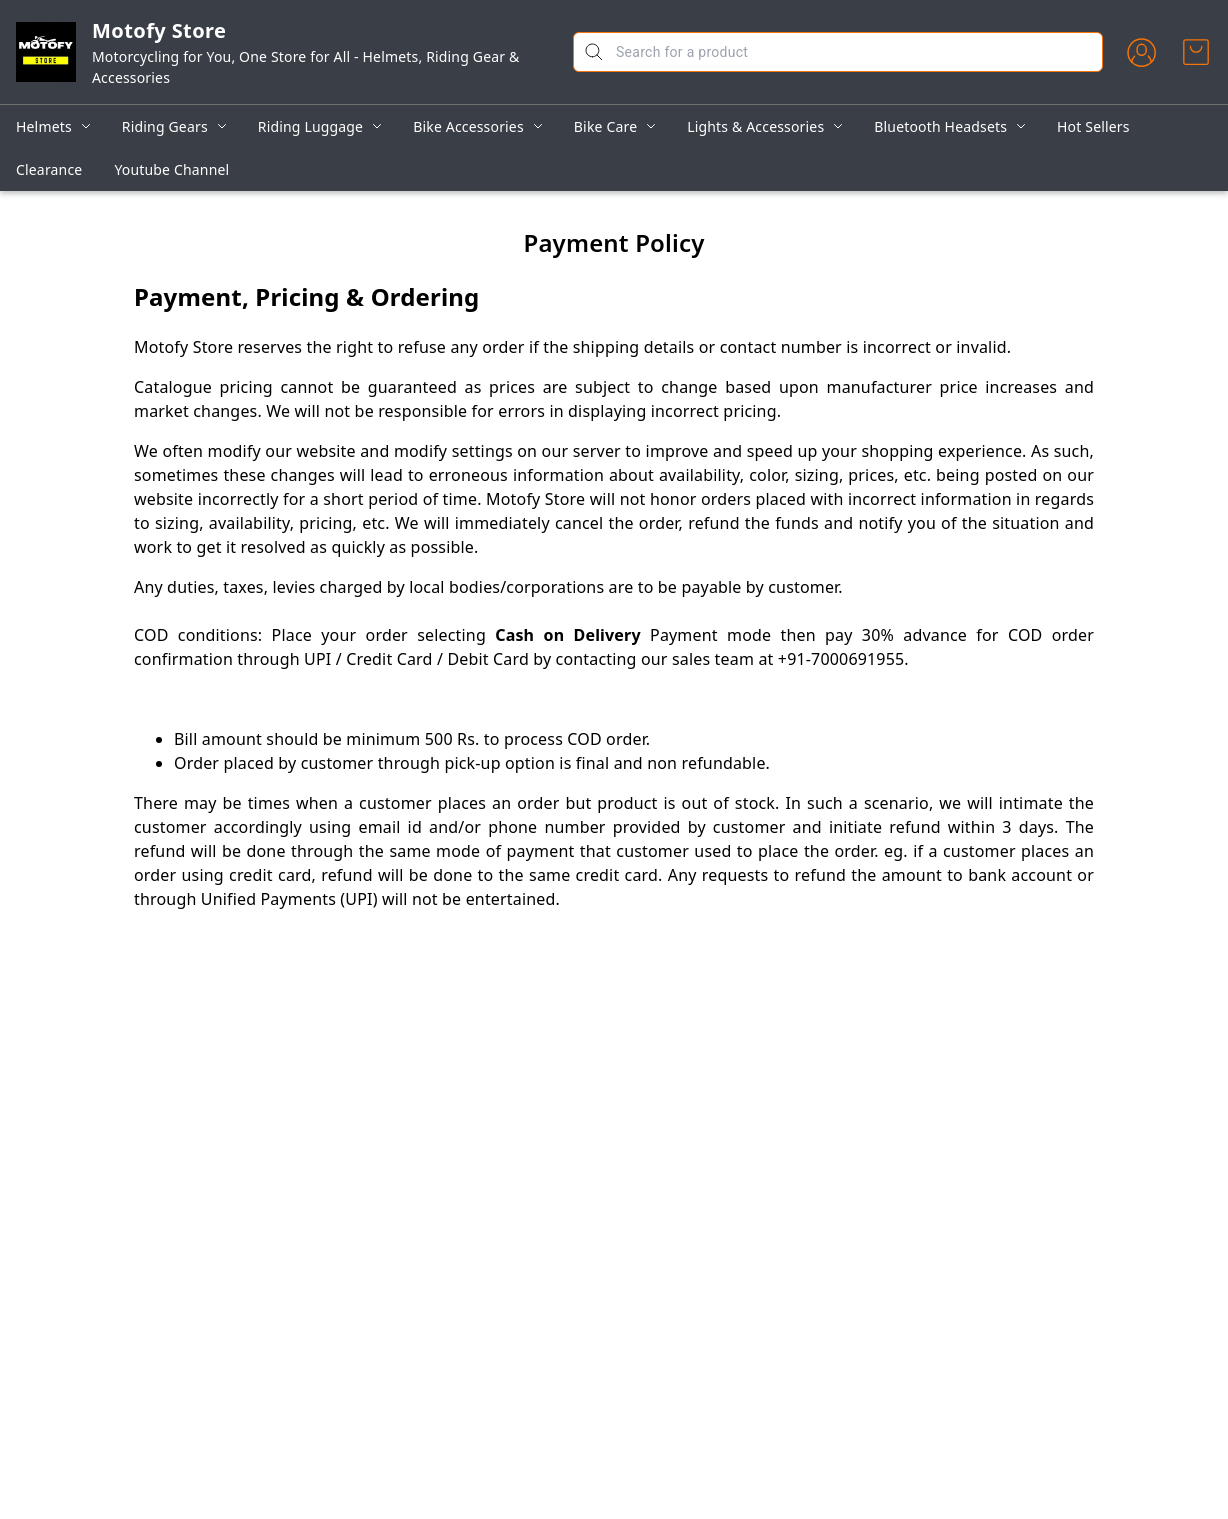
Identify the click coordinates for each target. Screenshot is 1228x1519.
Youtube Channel (171, 169)
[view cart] (1196, 52)
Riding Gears (165, 126)
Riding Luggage (310, 126)
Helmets (44, 126)
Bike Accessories (468, 126)
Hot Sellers (1093, 126)
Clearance (49, 169)
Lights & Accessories (755, 126)
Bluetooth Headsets (940, 126)
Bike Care (605, 126)
